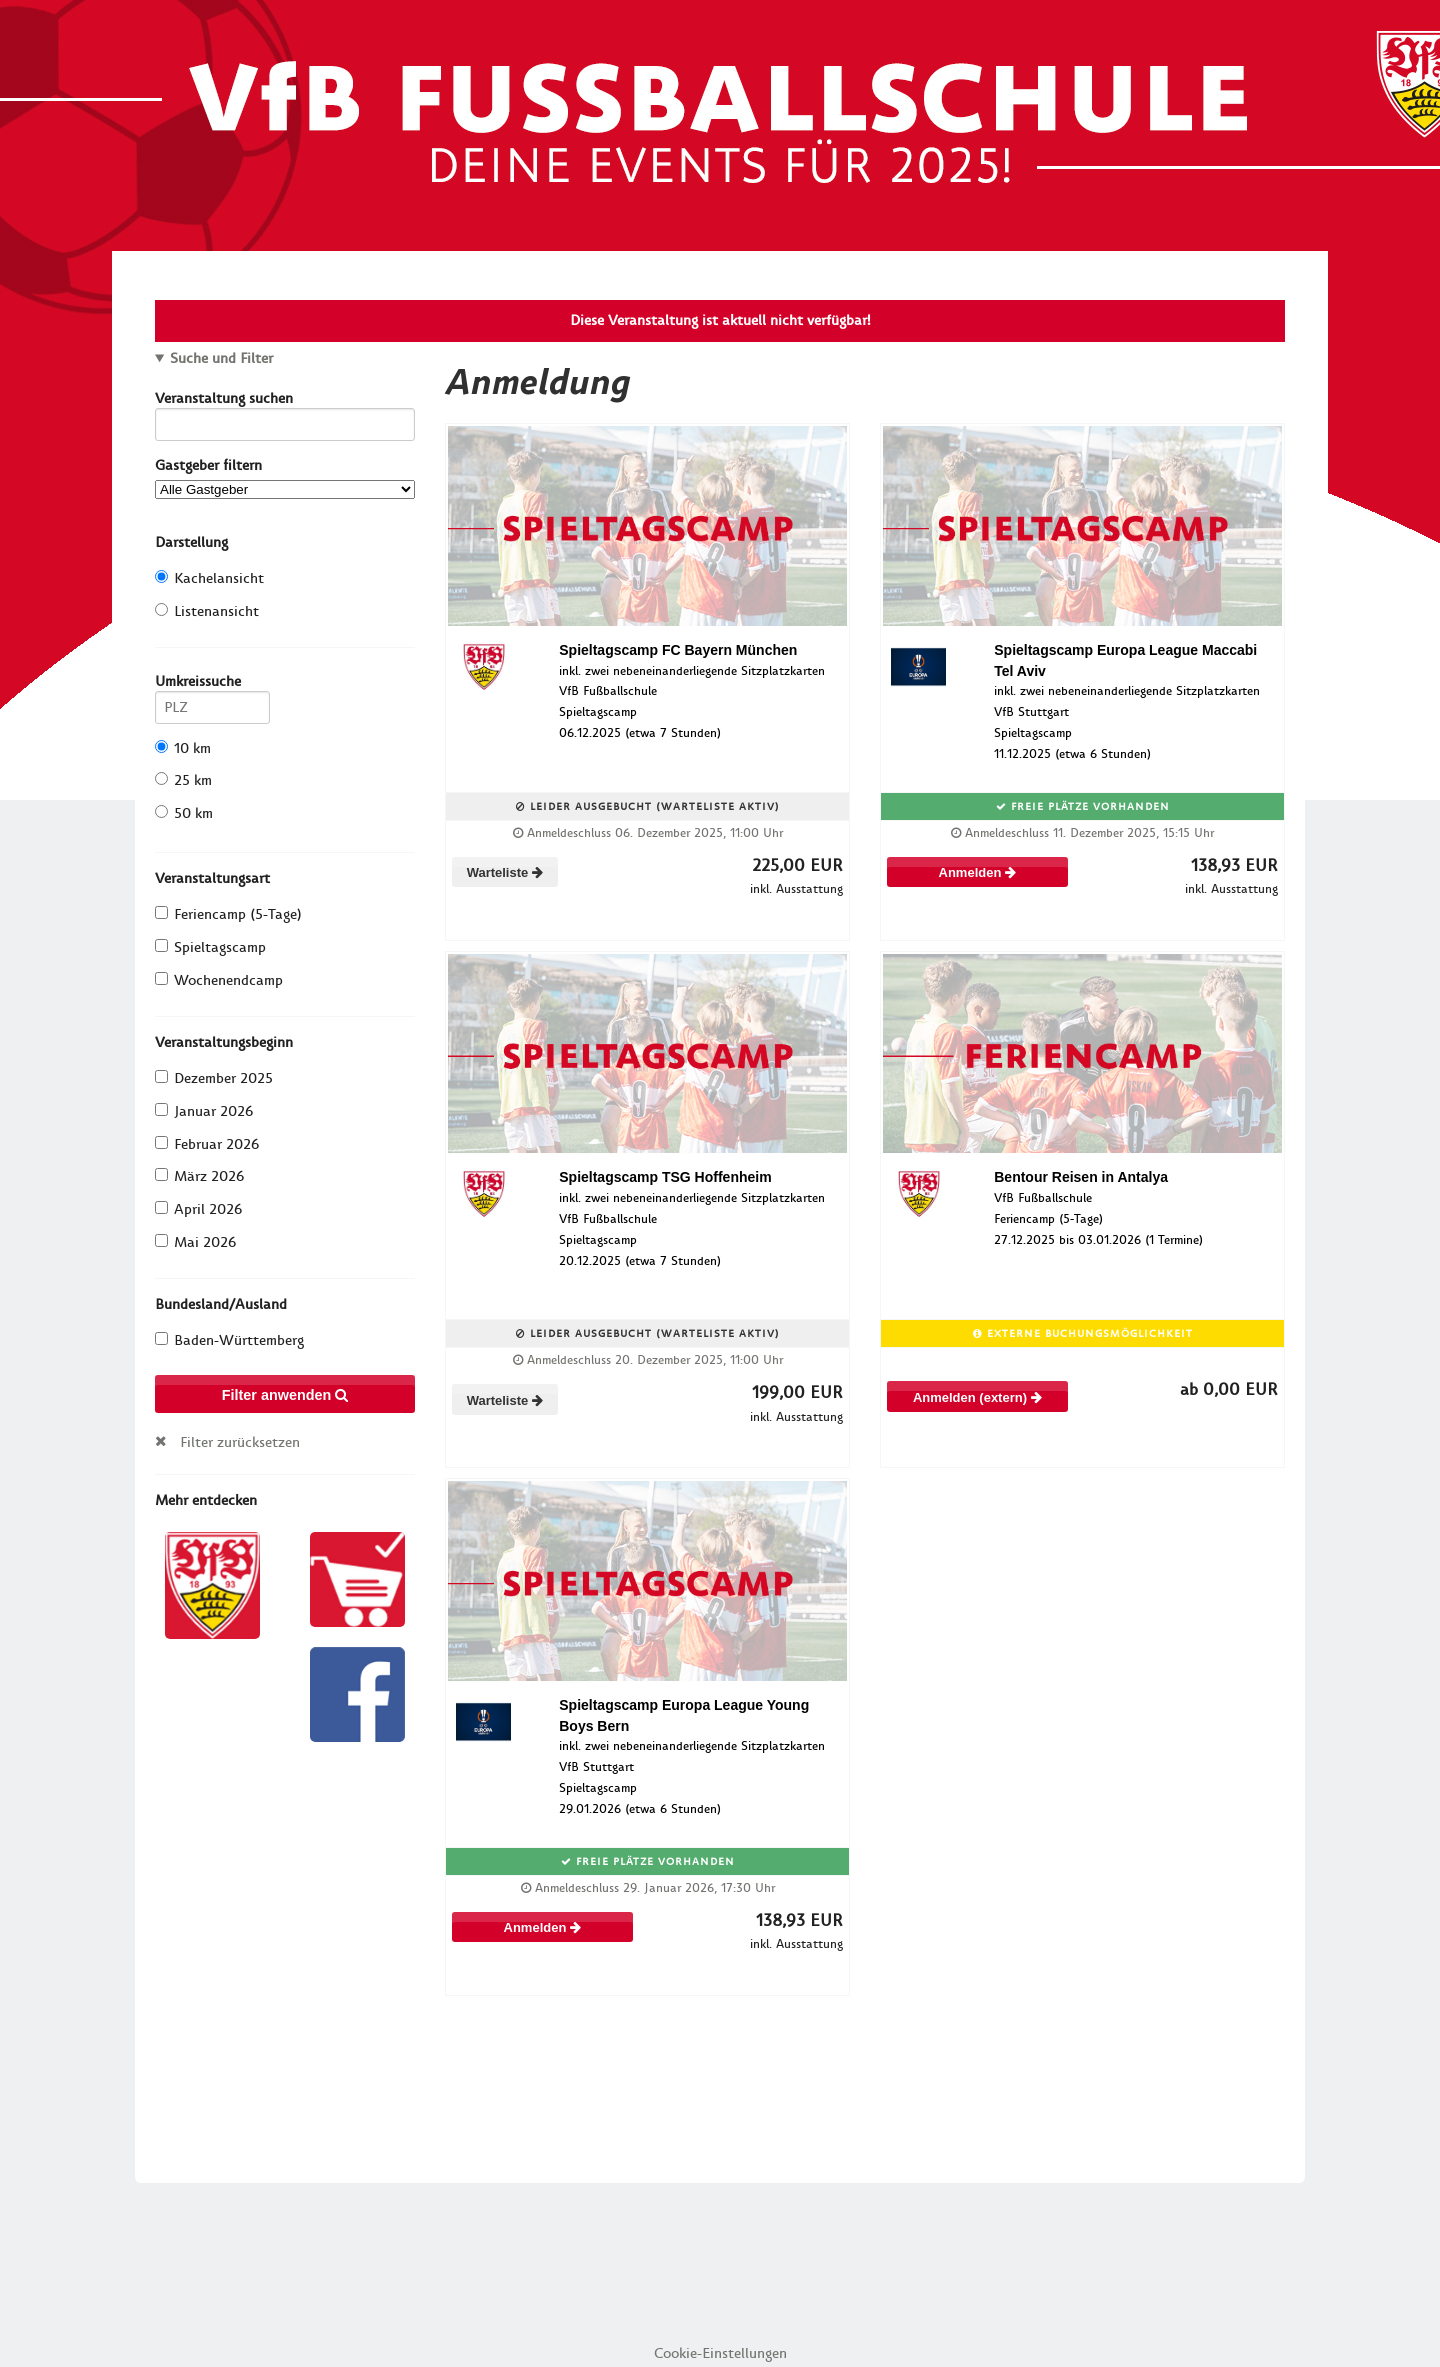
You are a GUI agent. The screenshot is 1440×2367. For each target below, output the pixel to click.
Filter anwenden (285, 1395)
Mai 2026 (195, 1242)
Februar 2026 (207, 1144)
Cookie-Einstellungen (720, 2353)
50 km (184, 813)
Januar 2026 (204, 1111)
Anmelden (977, 872)
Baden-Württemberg (229, 1340)
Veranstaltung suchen (285, 401)
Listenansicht (207, 611)
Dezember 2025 (214, 1078)
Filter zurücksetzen (240, 1442)
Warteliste (505, 872)
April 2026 (198, 1209)
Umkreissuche (212, 684)
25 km (183, 780)
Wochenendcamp (219, 980)
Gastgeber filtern (285, 477)
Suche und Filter (221, 359)
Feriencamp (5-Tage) (228, 914)
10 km (183, 748)
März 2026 (199, 1176)
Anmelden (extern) (977, 1397)
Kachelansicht (209, 578)
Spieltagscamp (210, 947)
